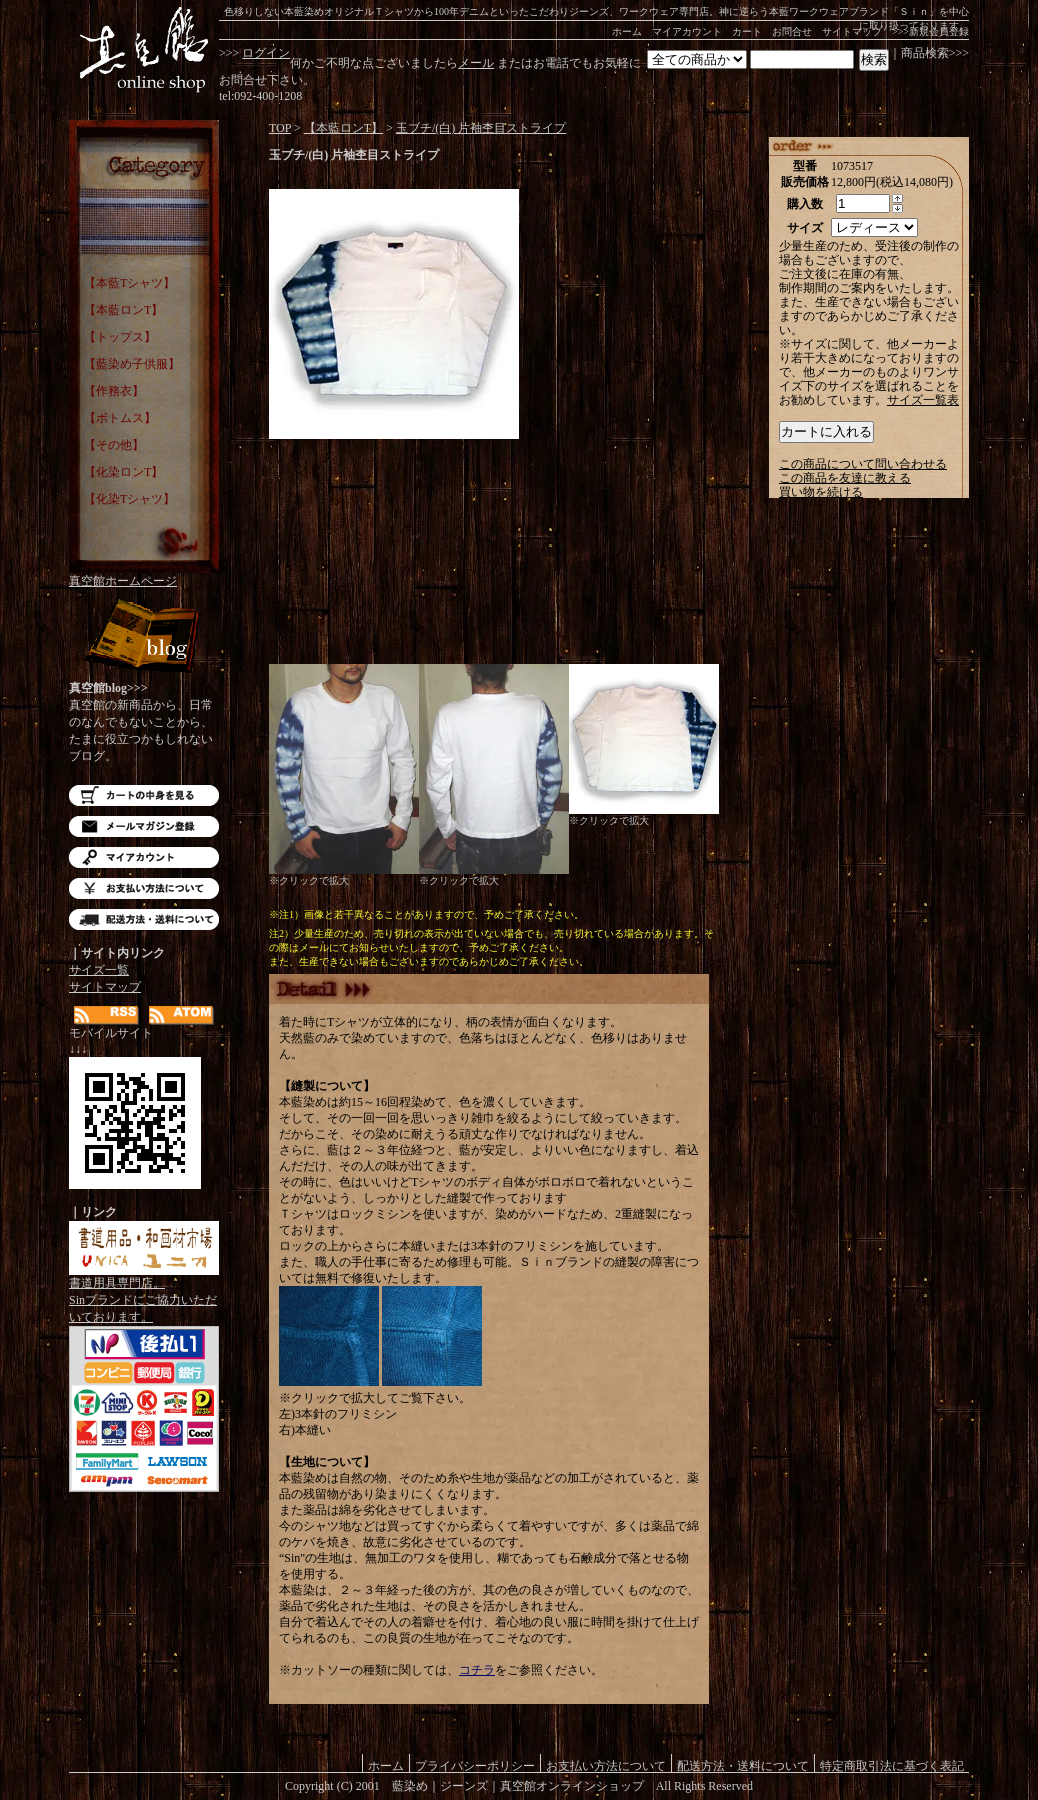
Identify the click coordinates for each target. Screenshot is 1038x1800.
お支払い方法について (144, 888)
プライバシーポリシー (475, 1765)
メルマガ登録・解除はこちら (144, 826)
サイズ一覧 (99, 970)
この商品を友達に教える (845, 478)
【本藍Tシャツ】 (129, 283)
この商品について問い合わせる (863, 464)
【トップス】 (120, 337)
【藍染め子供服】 (132, 364)
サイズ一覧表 (923, 400)
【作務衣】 (114, 391)
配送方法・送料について (144, 919)
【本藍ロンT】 (123, 310)
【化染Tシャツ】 (129, 499)
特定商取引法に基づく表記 (892, 1765)
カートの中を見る (144, 795)
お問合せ (792, 31)
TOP (280, 128)
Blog (144, 637)
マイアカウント (687, 31)
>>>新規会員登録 (930, 31)
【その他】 (114, 445)
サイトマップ (852, 31)
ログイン (266, 53)
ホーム (627, 31)
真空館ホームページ (123, 581)
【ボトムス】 (120, 418)
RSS (106, 1015)
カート (747, 31)
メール (476, 63)
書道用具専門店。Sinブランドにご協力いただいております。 (144, 1294)
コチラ (477, 1670)
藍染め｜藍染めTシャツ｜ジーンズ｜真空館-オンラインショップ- (144, 50)
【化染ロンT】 (123, 472)
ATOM (181, 1015)
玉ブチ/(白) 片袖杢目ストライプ (481, 128)
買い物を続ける (821, 492)
